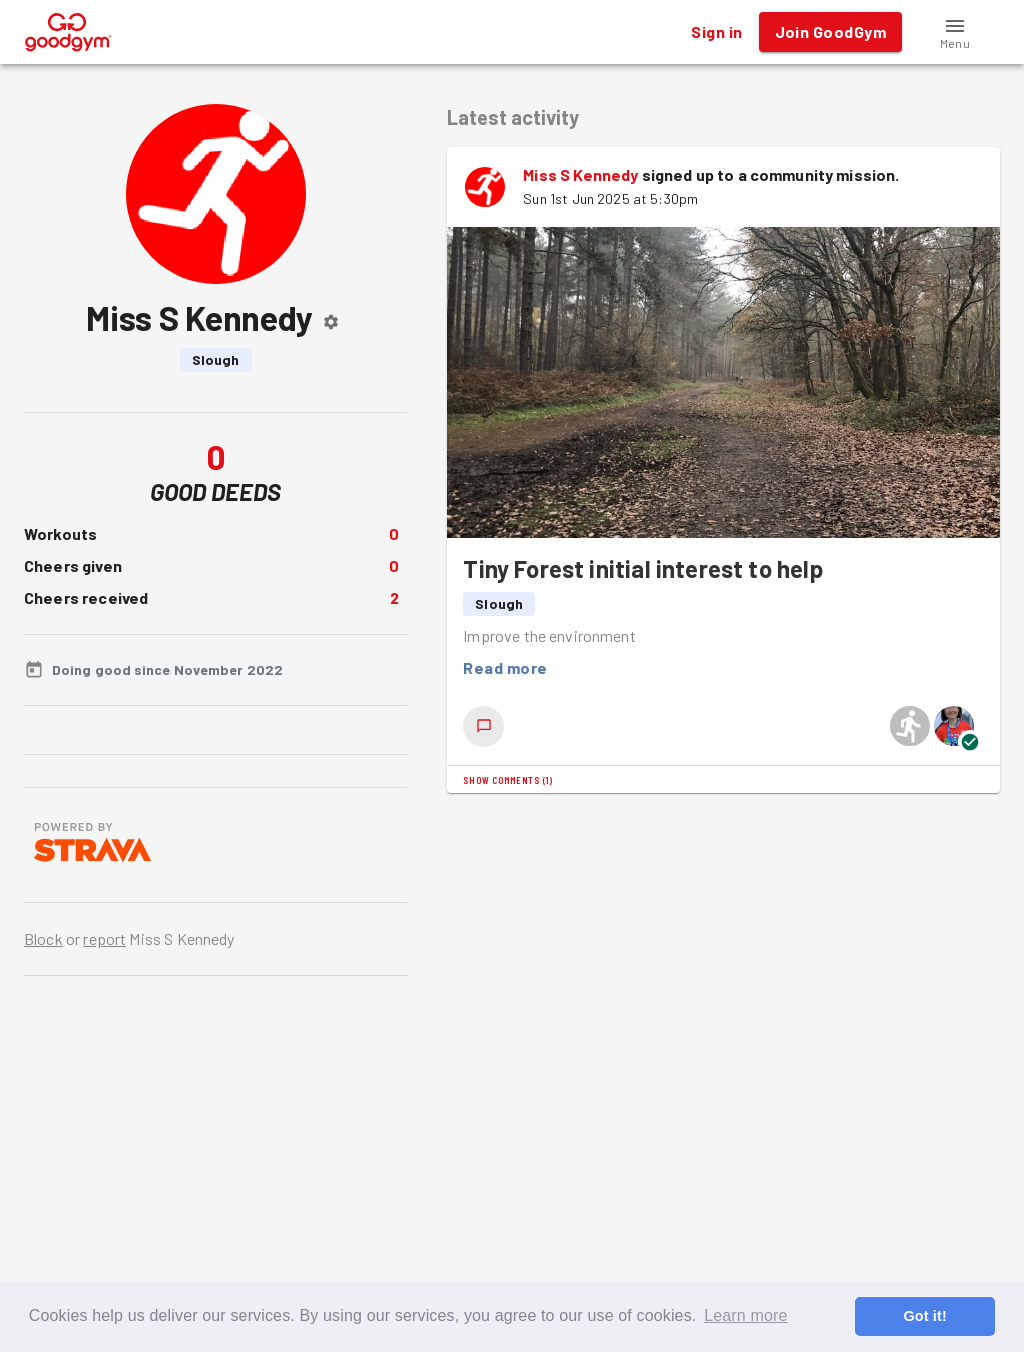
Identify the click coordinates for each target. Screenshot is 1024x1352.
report (104, 938)
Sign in (716, 32)
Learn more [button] (745, 1315)
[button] (955, 32)
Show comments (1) (507, 780)
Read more (505, 668)
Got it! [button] (924, 1316)
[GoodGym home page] (68, 29)
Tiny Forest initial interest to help (642, 568)
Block (43, 938)
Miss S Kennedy (580, 174)
